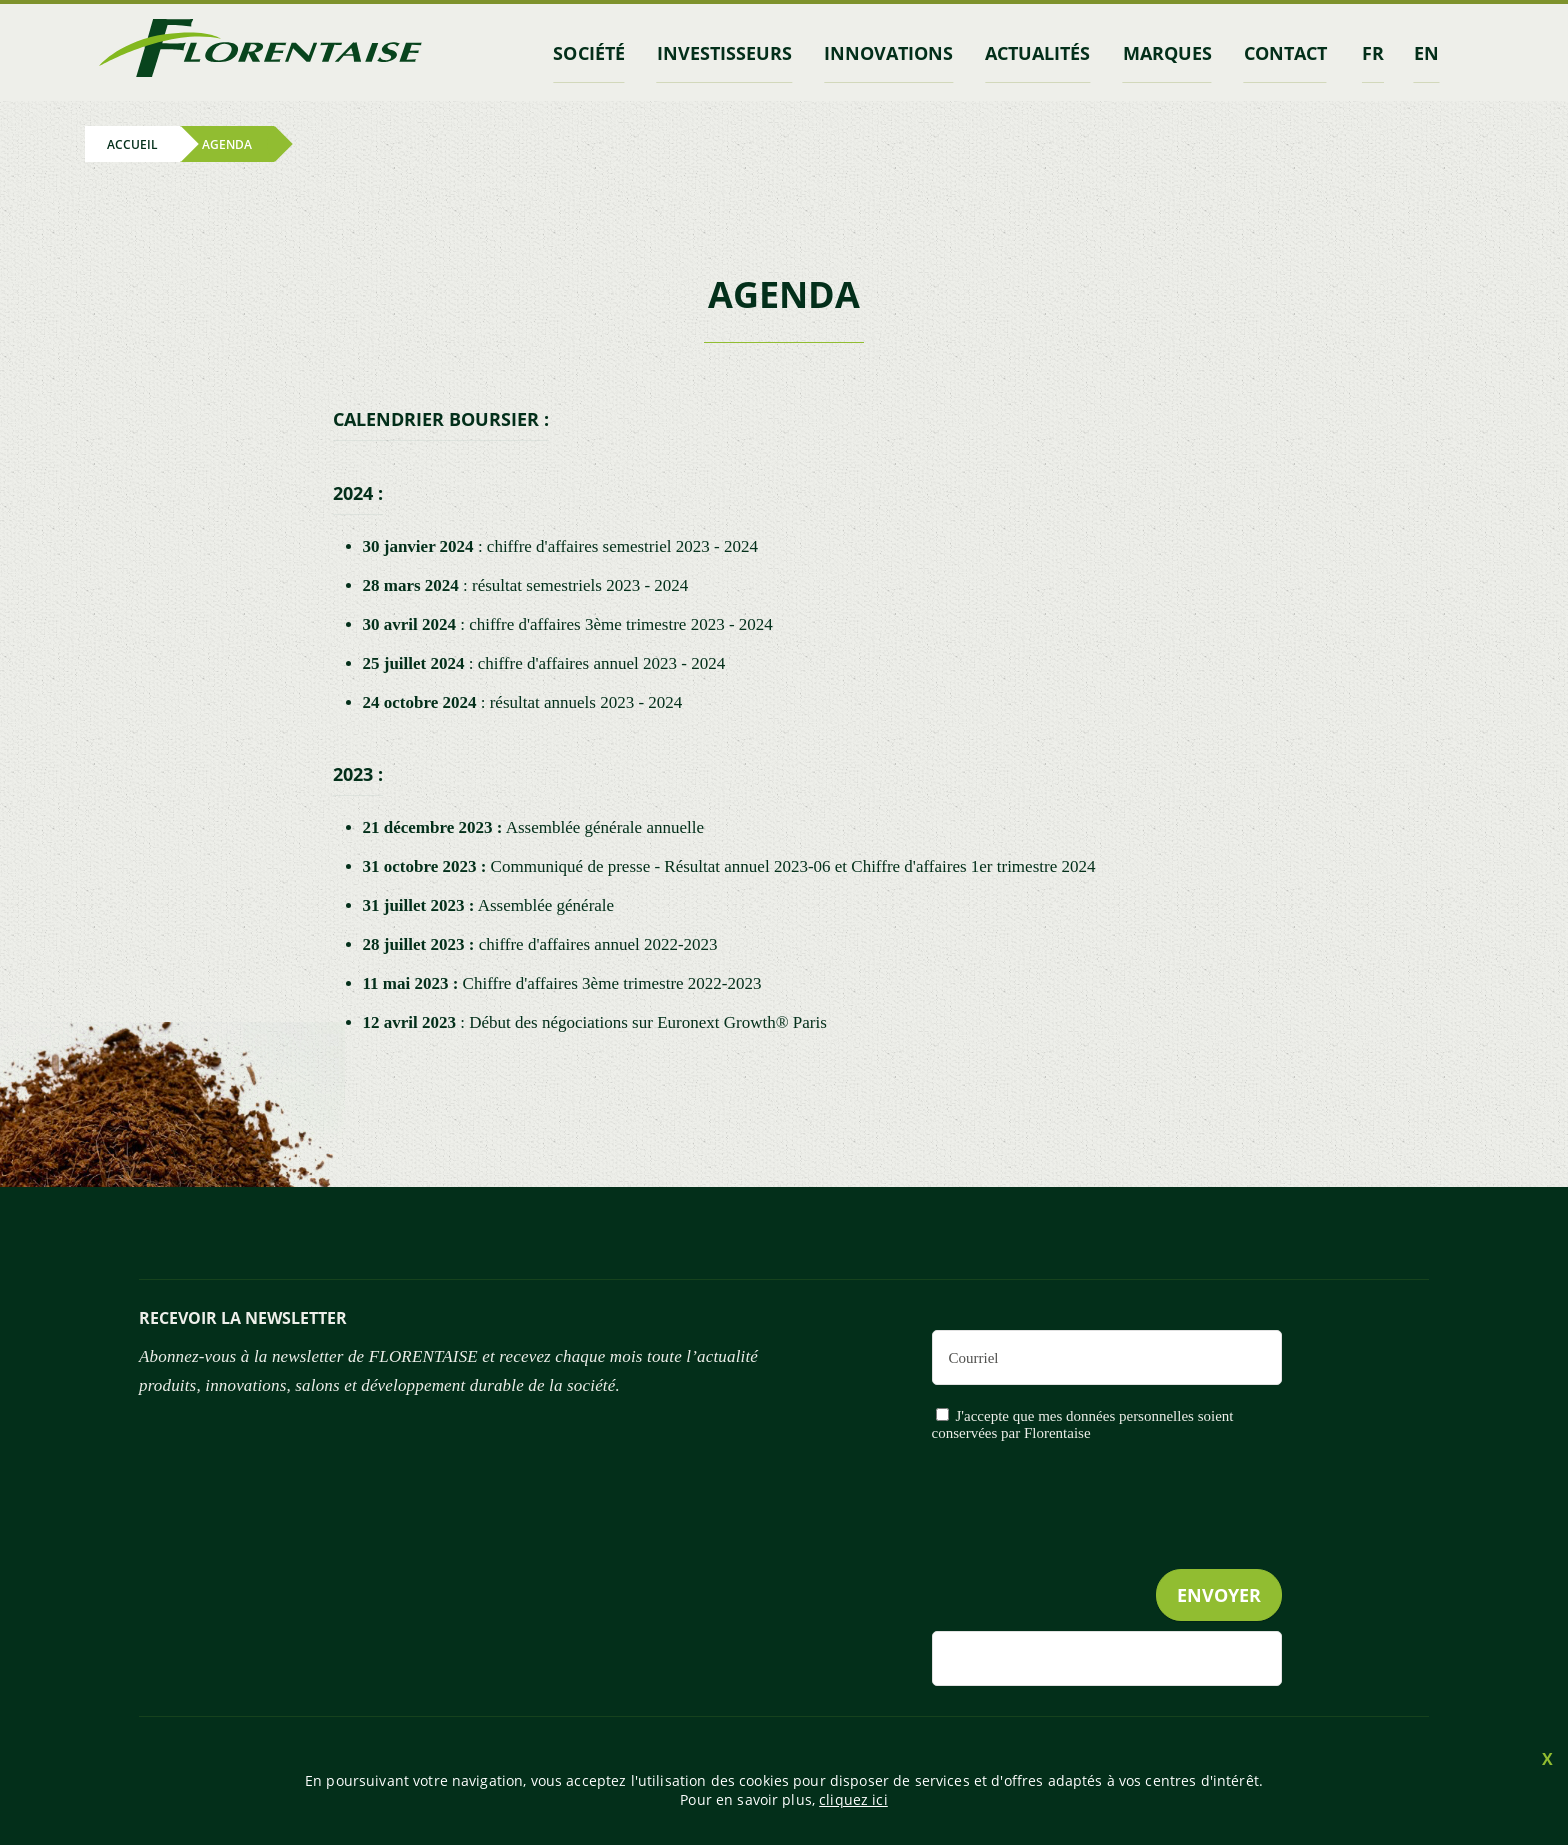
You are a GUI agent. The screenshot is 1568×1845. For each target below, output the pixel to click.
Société (588, 53)
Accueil (132, 143)
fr (1373, 53)
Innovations (888, 53)
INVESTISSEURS (724, 53)
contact (1285, 53)
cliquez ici (853, 1799)
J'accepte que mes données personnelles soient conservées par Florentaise (1083, 1424)
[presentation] (1130, 1546)
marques (1167, 53)
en (1426, 53)
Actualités (1037, 53)
